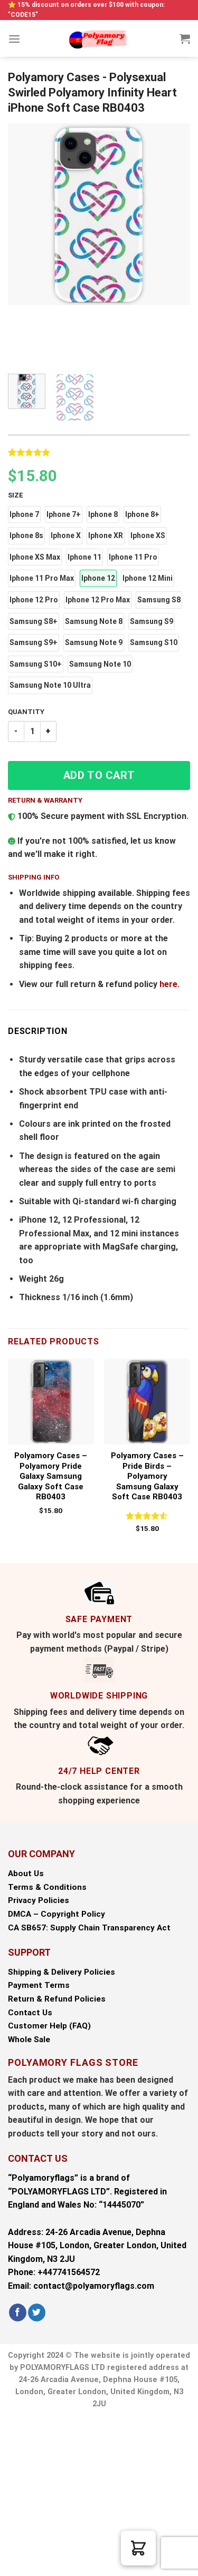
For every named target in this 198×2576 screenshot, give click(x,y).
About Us (26, 1873)
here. (169, 984)
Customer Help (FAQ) (49, 2026)
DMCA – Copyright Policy (56, 1914)
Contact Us (30, 2012)
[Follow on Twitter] (36, 2312)
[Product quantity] (32, 731)
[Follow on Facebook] (17, 2312)
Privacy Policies (38, 1900)
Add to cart (99, 775)
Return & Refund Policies (57, 1999)
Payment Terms (39, 1985)
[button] (24, 514)
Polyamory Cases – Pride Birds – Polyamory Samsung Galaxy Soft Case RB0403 (147, 1476)
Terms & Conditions (47, 1887)
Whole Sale (29, 2039)
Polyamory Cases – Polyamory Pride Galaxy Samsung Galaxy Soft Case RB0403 (50, 1476)
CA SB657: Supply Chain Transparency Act (89, 1928)
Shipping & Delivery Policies (61, 1972)
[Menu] (14, 39)
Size (15, 495)
